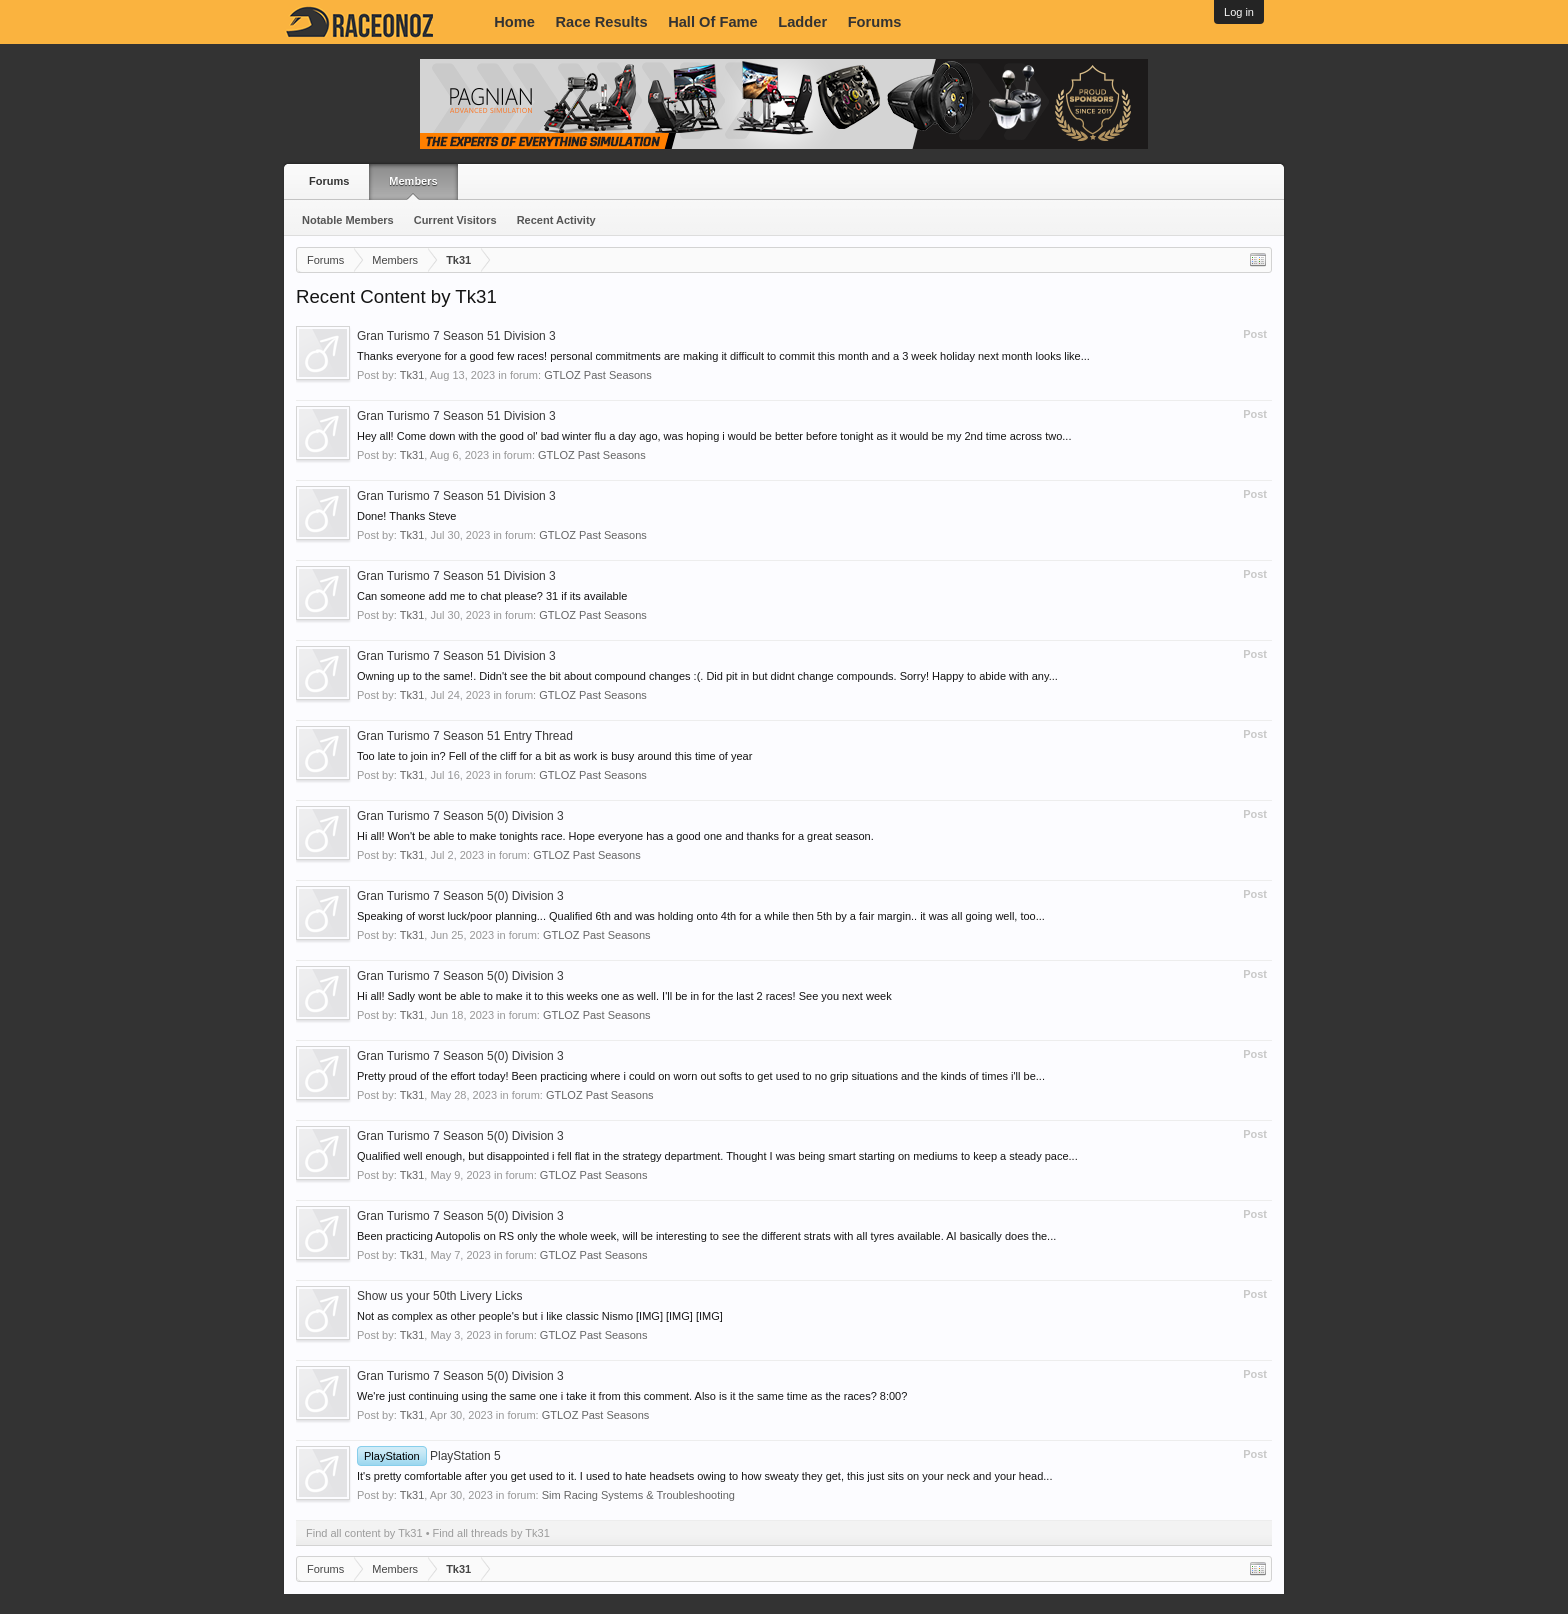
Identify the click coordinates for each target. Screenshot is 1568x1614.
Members (413, 181)
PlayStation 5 (429, 1456)
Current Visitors (455, 220)
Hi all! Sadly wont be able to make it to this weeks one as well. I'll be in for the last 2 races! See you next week (624, 996)
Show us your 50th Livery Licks (439, 1296)
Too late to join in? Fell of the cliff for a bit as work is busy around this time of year (554, 756)
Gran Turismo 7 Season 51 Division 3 (456, 336)
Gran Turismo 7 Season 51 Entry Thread (465, 736)
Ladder (802, 22)
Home (514, 22)
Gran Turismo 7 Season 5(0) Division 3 (460, 816)
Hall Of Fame (713, 22)
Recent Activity (556, 220)
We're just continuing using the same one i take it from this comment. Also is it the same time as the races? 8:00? (632, 1396)
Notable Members (348, 220)
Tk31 (412, 375)
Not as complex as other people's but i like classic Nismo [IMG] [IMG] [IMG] (540, 1316)
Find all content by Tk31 (364, 1533)
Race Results (602, 22)
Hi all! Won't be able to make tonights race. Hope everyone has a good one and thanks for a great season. (615, 836)
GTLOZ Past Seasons (598, 375)
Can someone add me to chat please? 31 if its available (492, 596)
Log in (1239, 12)
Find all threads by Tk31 (491, 1533)
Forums (875, 22)
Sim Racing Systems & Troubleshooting (638, 1495)
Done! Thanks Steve (406, 516)
